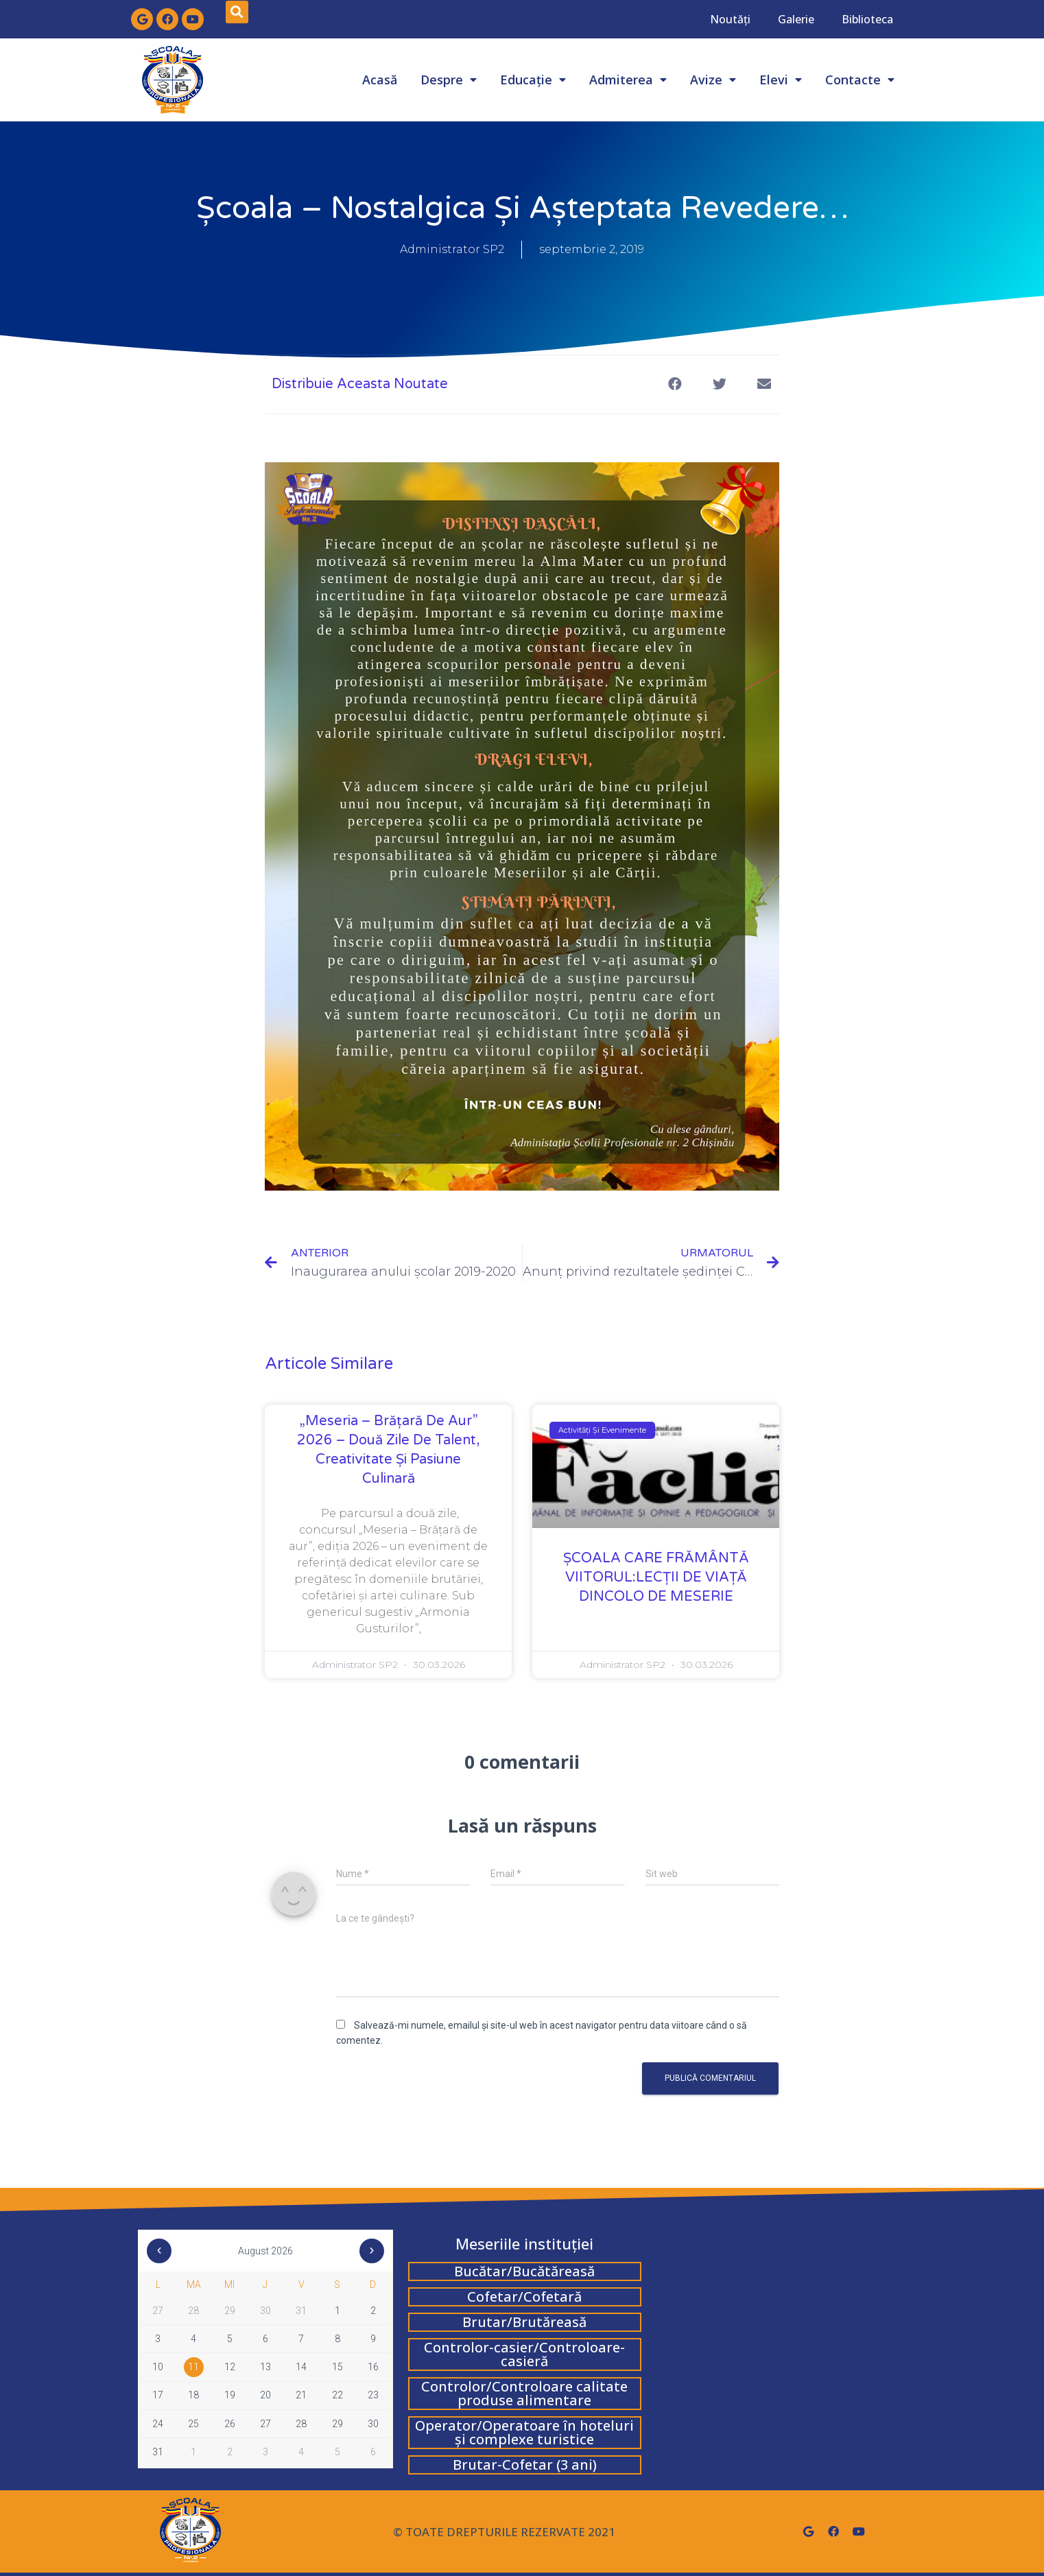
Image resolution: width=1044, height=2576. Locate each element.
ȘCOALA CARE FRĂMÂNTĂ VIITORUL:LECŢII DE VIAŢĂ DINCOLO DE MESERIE (656, 1577)
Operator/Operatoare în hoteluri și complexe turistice (524, 2432)
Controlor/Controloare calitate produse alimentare (524, 2393)
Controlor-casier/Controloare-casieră (524, 2354)
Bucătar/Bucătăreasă (524, 2271)
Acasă (379, 79)
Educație (533, 79)
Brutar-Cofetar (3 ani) (525, 2464)
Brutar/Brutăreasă (524, 2322)
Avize (713, 79)
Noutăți (730, 19)
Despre (448, 79)
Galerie (796, 19)
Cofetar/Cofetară (524, 2296)
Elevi (780, 79)
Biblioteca (867, 19)
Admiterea (628, 79)
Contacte (859, 79)
